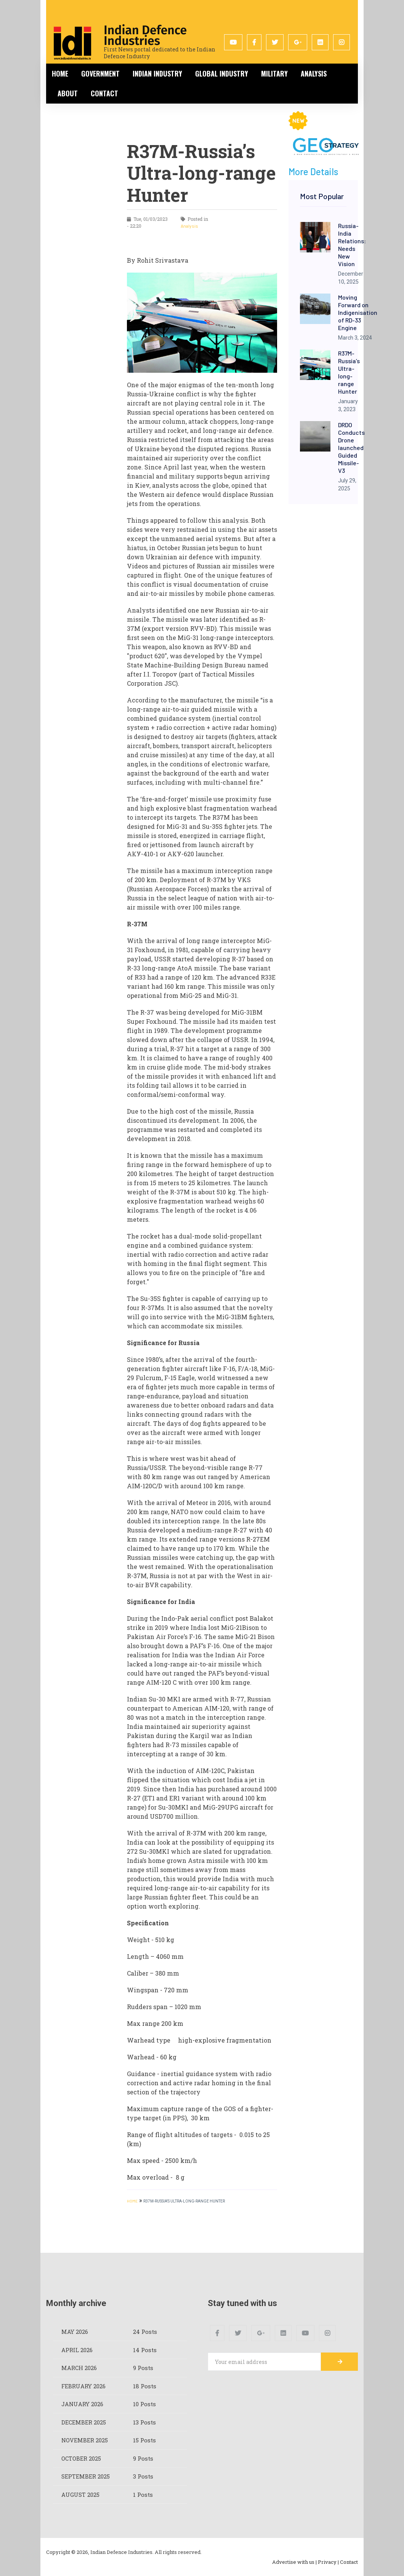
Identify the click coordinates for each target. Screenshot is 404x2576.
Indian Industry (157, 73)
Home (60, 73)
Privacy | (328, 2561)
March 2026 (79, 2368)
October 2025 (81, 2458)
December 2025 (83, 2422)
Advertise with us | (294, 2561)
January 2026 (82, 2404)
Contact (104, 93)
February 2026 (83, 2386)
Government (100, 73)
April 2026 (77, 2350)
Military (274, 73)
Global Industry (221, 73)
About (68, 93)
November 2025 (84, 2440)
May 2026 (74, 2331)
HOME (132, 2201)
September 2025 (85, 2476)
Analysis (314, 73)
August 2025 (80, 2494)
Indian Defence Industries (145, 35)
